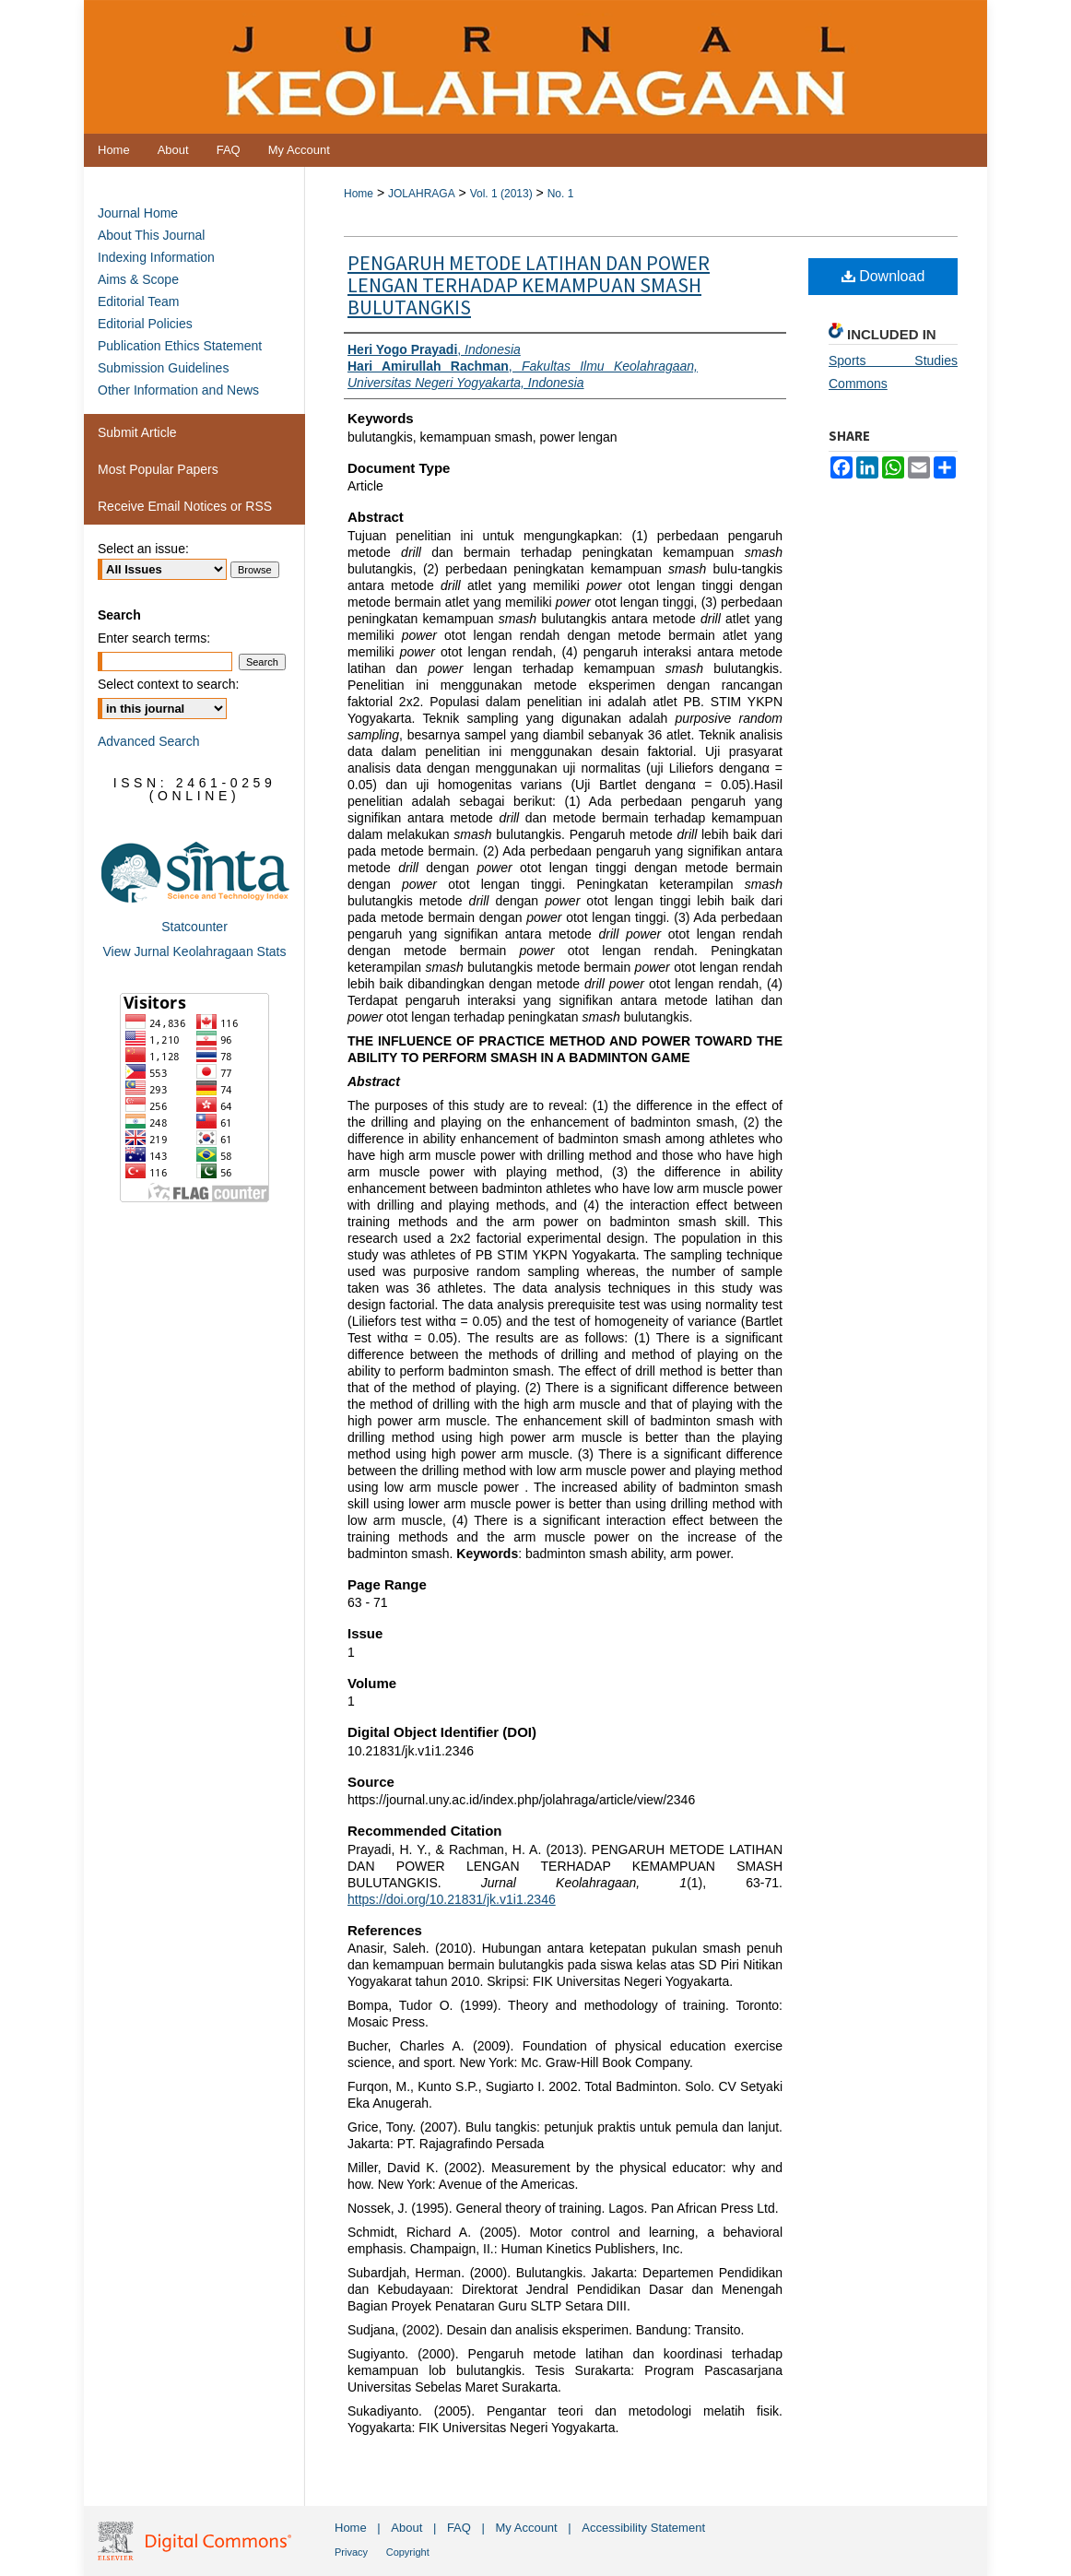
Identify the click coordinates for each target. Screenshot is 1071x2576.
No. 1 (560, 193)
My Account (527, 2528)
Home (358, 193)
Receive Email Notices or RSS (185, 506)
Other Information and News (178, 390)
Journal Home (138, 213)
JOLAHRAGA (421, 193)
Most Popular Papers (158, 469)
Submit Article (137, 432)
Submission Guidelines (163, 367)
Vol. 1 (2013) (501, 193)
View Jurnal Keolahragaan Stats (195, 951)
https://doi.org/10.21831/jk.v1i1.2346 (451, 1899)
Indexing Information (156, 257)
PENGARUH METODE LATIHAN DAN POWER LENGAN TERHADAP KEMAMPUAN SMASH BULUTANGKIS (528, 286)
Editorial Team (138, 301)
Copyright (408, 2552)
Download (883, 276)
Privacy (351, 2552)
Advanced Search (149, 741)
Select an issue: (143, 548)
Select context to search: (168, 684)
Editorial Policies (145, 323)
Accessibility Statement (643, 2528)
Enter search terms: (154, 638)
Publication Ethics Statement (180, 345)
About (406, 2528)
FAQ (459, 2528)
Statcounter (194, 926)
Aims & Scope (138, 279)
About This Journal (151, 235)
